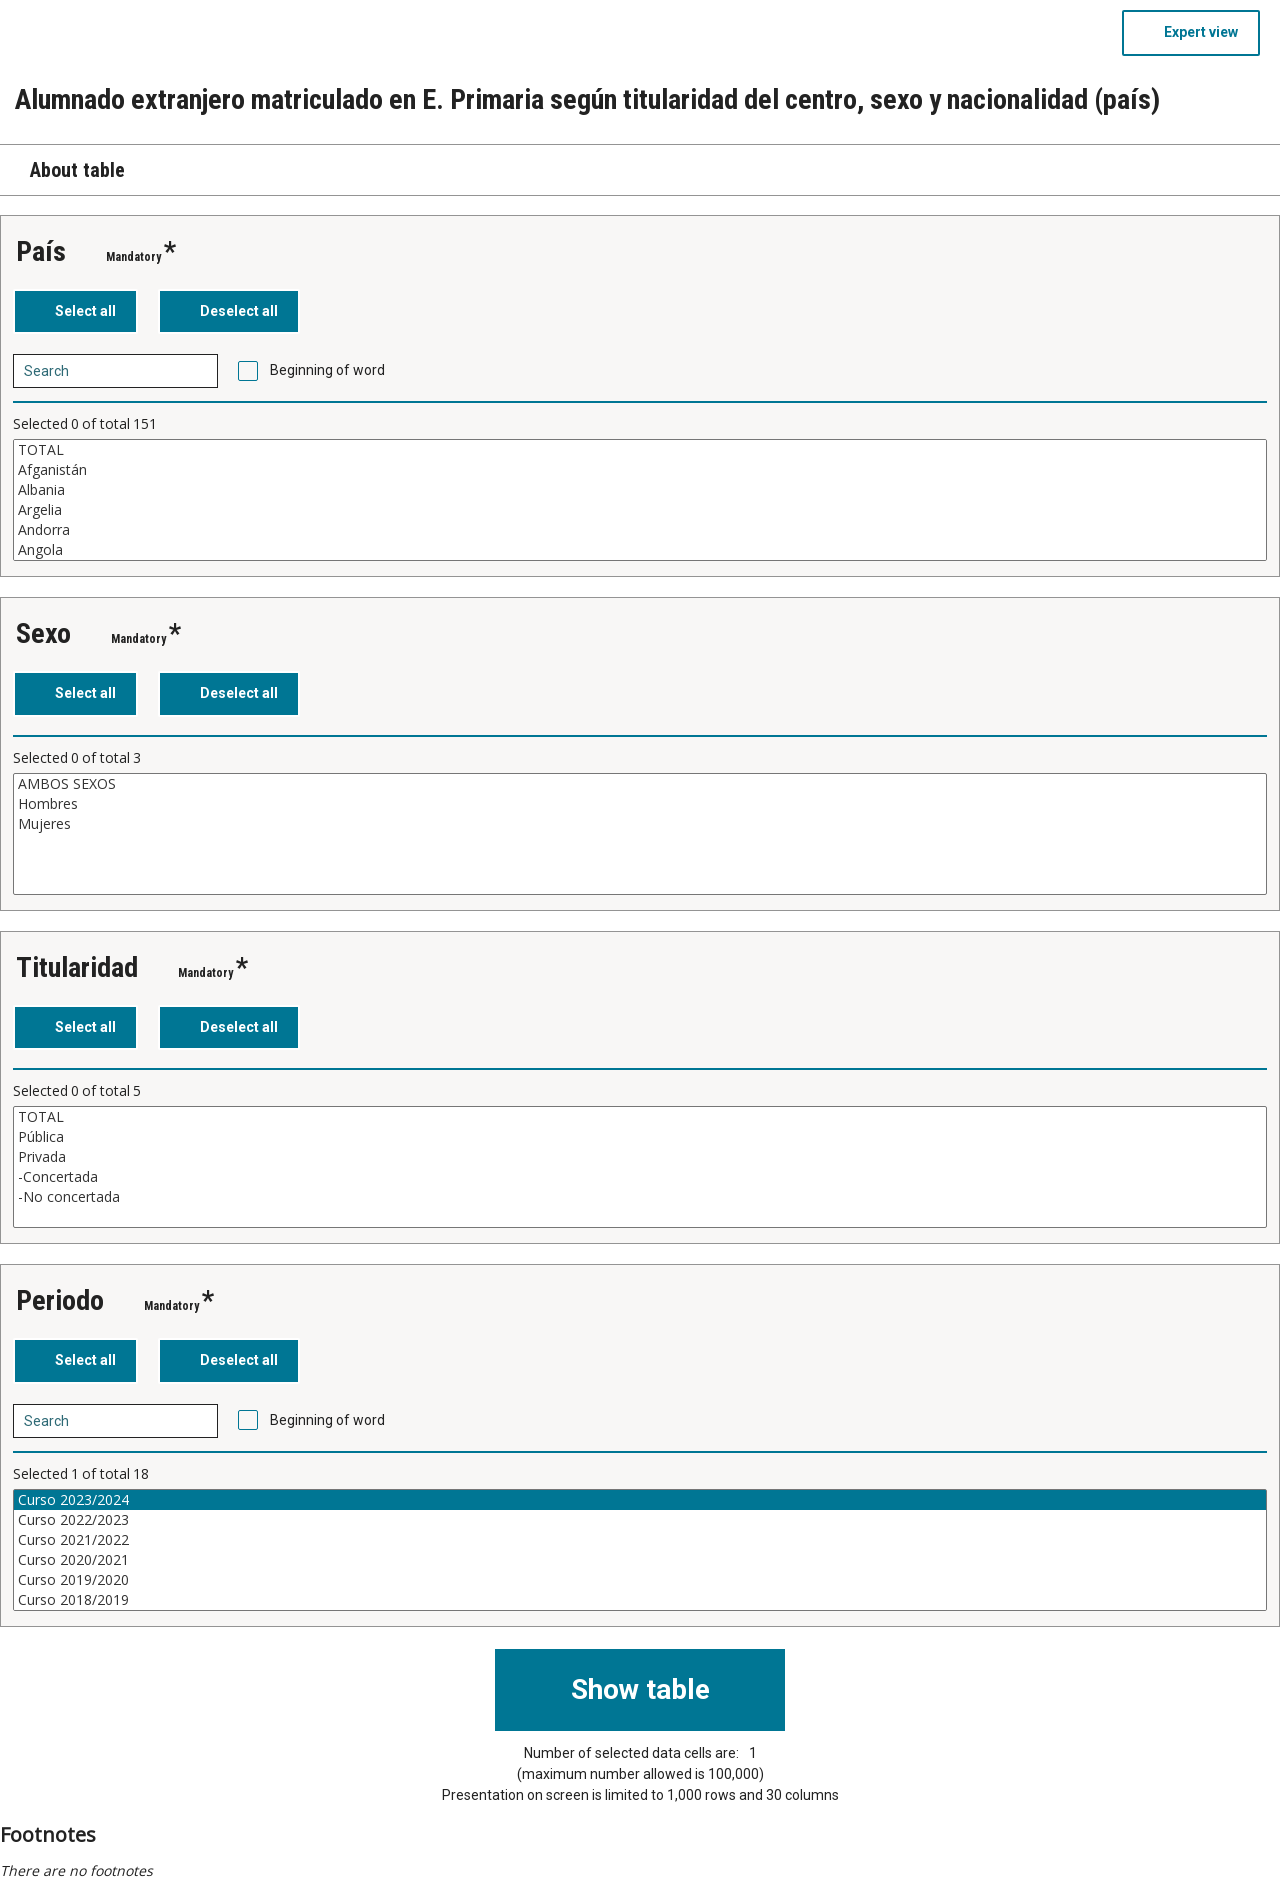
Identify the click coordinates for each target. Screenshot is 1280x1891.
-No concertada (640, 1197)
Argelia (640, 510)
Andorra (640, 530)
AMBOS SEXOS (640, 784)
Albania (640, 490)
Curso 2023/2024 (640, 1500)
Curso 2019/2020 (640, 1580)
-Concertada (640, 1177)
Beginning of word (327, 370)
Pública (640, 1137)
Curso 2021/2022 (640, 1540)
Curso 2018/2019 (640, 1600)
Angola (640, 550)
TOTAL (640, 450)
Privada (640, 1157)
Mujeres (640, 824)
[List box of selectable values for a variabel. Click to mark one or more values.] (640, 500)
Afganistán (640, 470)
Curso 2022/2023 (640, 1520)
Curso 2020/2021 (640, 1560)
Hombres (640, 804)
